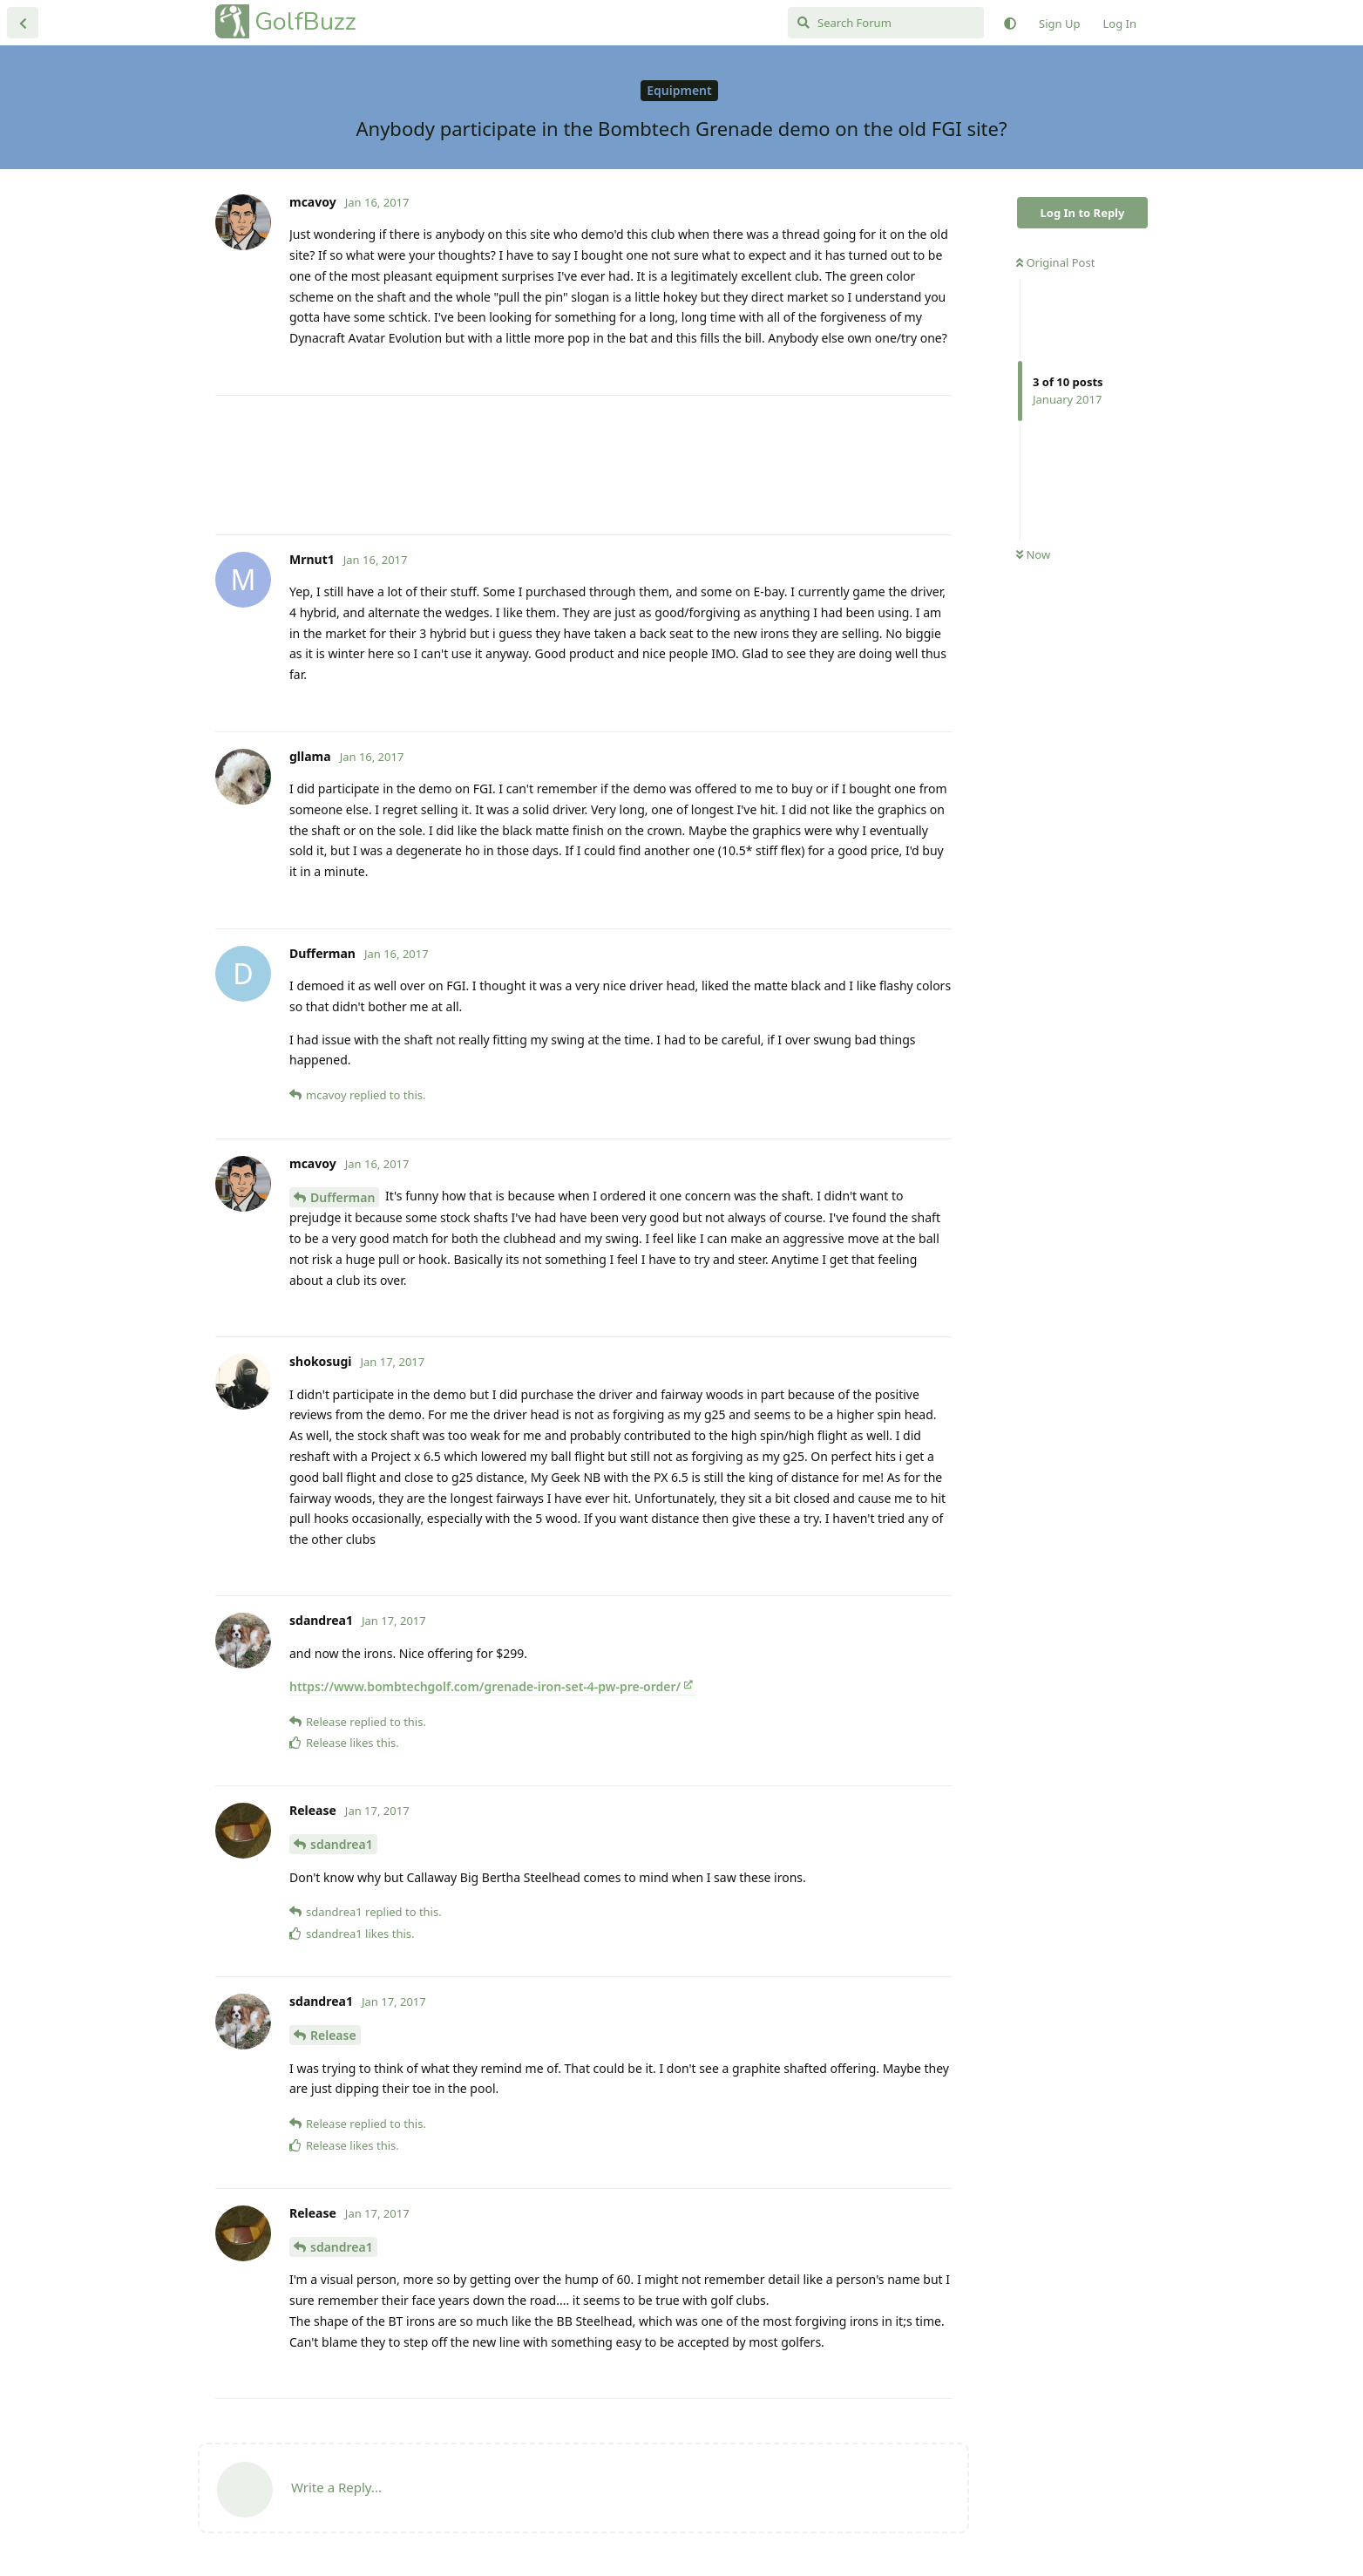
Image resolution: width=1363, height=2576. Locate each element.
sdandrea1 (341, 1844)
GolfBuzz (305, 21)
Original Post (1055, 262)
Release (333, 2035)
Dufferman (342, 1197)
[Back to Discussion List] (22, 22)
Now (1033, 554)
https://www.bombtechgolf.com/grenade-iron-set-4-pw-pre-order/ (485, 1686)
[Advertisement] (583, 465)
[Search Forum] (886, 22)
